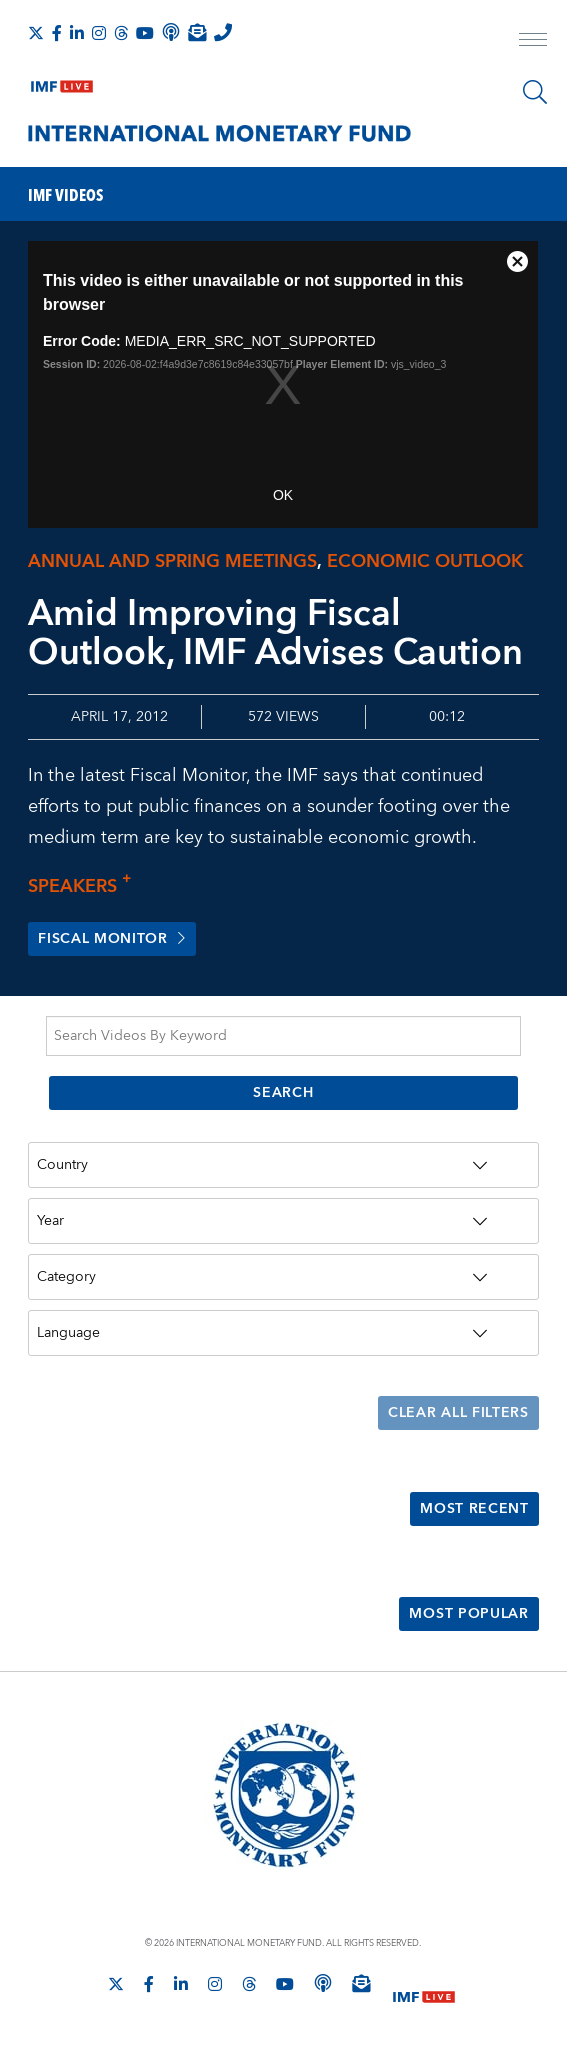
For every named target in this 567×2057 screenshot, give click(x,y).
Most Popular (468, 1616)
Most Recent (474, 1511)
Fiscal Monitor (112, 940)
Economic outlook (425, 561)
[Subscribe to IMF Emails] (197, 32)
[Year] (283, 1222)
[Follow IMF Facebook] (57, 33)
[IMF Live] (62, 82)
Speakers (85, 886)
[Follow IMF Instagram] (99, 33)
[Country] (283, 1166)
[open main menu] (533, 42)
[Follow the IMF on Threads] (121, 33)
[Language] (283, 1335)
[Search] (535, 92)
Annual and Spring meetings (172, 561)
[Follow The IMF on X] (36, 33)
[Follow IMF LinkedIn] (77, 33)
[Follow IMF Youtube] (145, 33)
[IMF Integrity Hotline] (223, 32)
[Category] (283, 1279)
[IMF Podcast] (171, 32)
